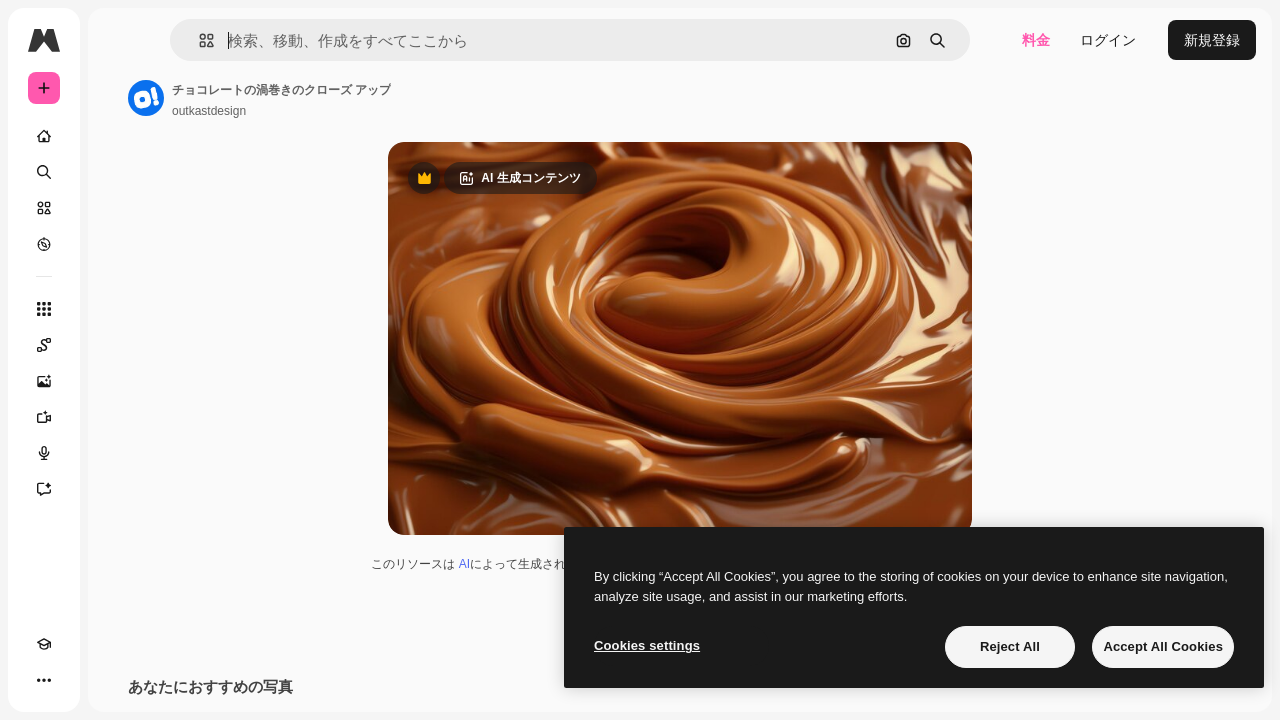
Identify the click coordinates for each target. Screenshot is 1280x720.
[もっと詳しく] (120, 244)
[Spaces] (120, 345)
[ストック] (120, 208)
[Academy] (44, 680)
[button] (308, 40)
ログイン (1108, 40)
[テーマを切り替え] (80, 680)
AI (540, 571)
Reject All (1010, 646)
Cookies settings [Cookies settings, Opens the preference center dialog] (647, 645)
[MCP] (116, 680)
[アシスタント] (120, 489)
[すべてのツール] (120, 309)
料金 (1036, 40)
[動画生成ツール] (120, 417)
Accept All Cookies (1163, 646)
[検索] (120, 172)
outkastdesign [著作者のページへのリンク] (361, 111)
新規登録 (1212, 40)
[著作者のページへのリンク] (298, 98)
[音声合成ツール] (120, 453)
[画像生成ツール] (120, 381)
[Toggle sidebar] (196, 40)
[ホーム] (120, 136)
